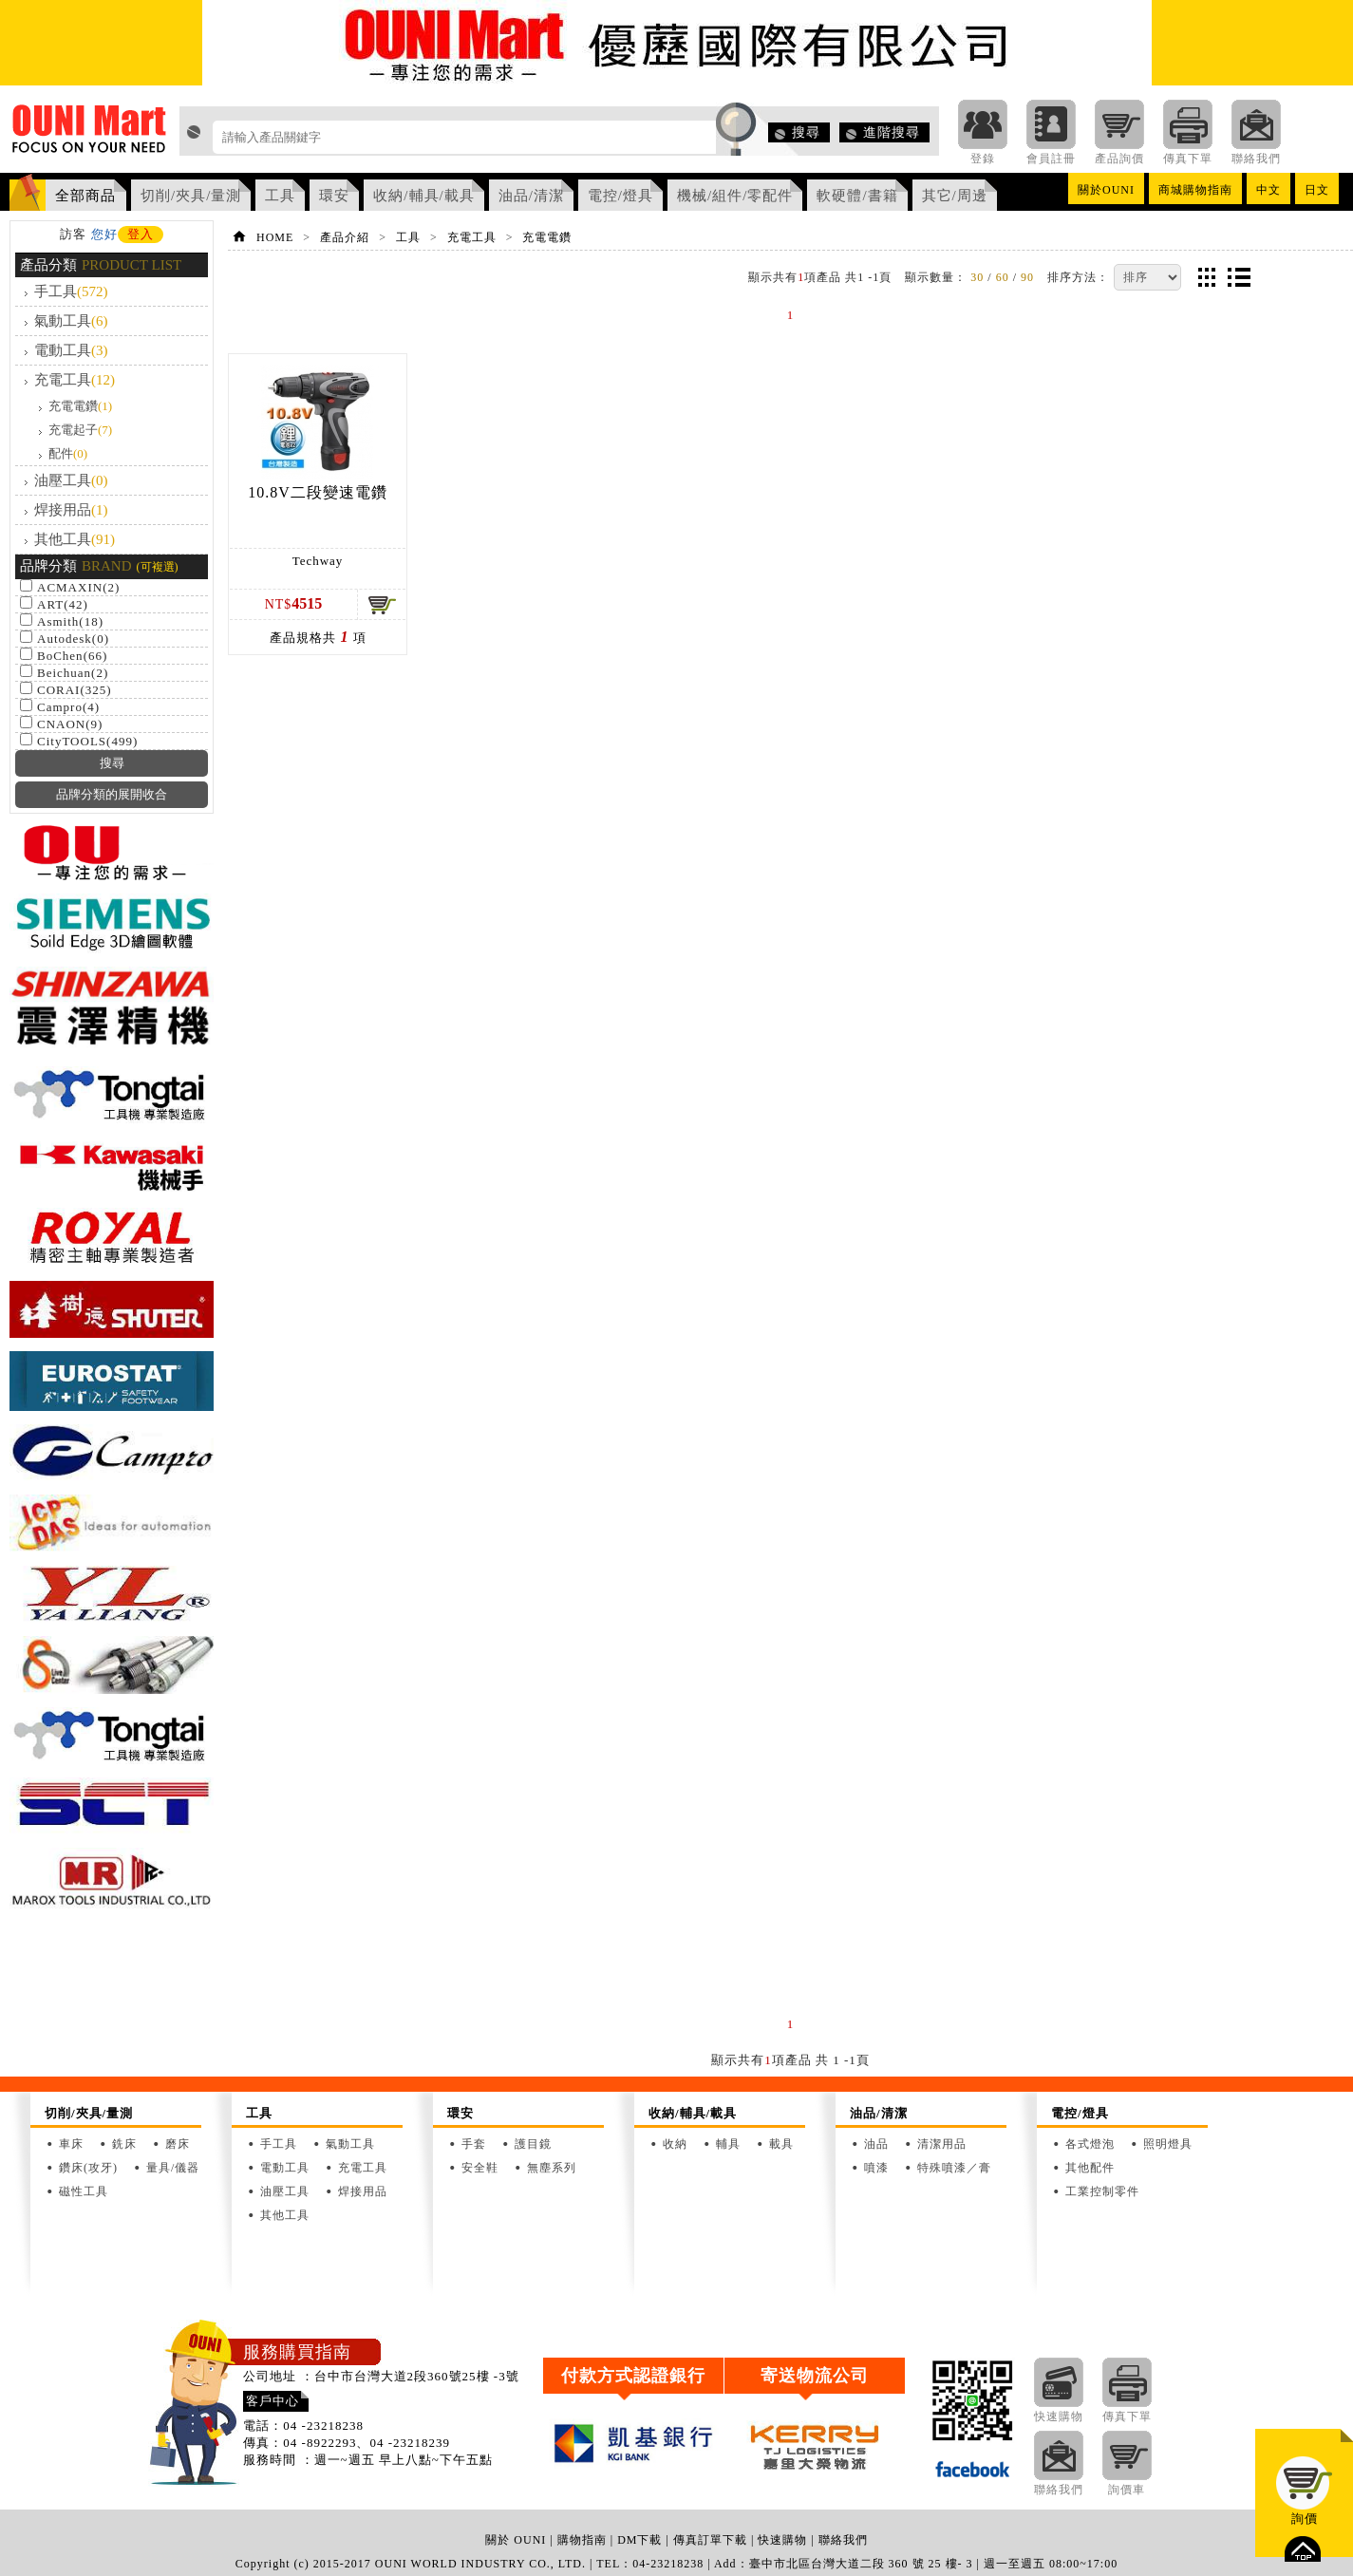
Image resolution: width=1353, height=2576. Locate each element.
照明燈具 (1168, 2144)
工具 (280, 195)
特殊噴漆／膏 (954, 2167)
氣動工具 (71, 321)
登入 (140, 234)
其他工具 (74, 539)
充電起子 (80, 430)
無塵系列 (551, 2167)
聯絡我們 (843, 2540)
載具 (781, 2144)
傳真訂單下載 (710, 2540)
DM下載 (639, 2540)
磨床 (177, 2144)
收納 (675, 2144)
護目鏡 (533, 2144)
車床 (71, 2144)
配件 (67, 453)
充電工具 (74, 379)
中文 (1268, 190)
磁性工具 (83, 2191)
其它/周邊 (954, 195)
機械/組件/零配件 (735, 195)
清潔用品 (942, 2144)
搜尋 (806, 132)
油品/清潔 (531, 195)
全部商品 (85, 195)
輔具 (728, 2144)
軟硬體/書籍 (857, 195)
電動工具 (71, 350)
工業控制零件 (1102, 2191)
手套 (473, 2144)
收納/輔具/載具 (423, 195)
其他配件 (1090, 2167)
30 (977, 277)
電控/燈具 (620, 195)
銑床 (124, 2144)
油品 (876, 2144)
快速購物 (782, 2540)
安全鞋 (479, 2167)
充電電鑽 (80, 406)
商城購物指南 (1195, 190)
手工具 (71, 291)
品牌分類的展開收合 (111, 794)
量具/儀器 (172, 2167)
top (1303, 2549)
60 (1002, 277)
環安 (334, 195)
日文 (1317, 190)
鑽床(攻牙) (88, 2167)
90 (1027, 277)
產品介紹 (344, 237)
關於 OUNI (515, 2540)
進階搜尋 (891, 132)
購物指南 (582, 2540)
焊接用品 (71, 509)
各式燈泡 (1090, 2144)
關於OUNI (1106, 190)
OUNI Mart (89, 134)
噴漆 (876, 2167)
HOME (274, 237)
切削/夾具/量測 (191, 195)
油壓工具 (71, 480)
